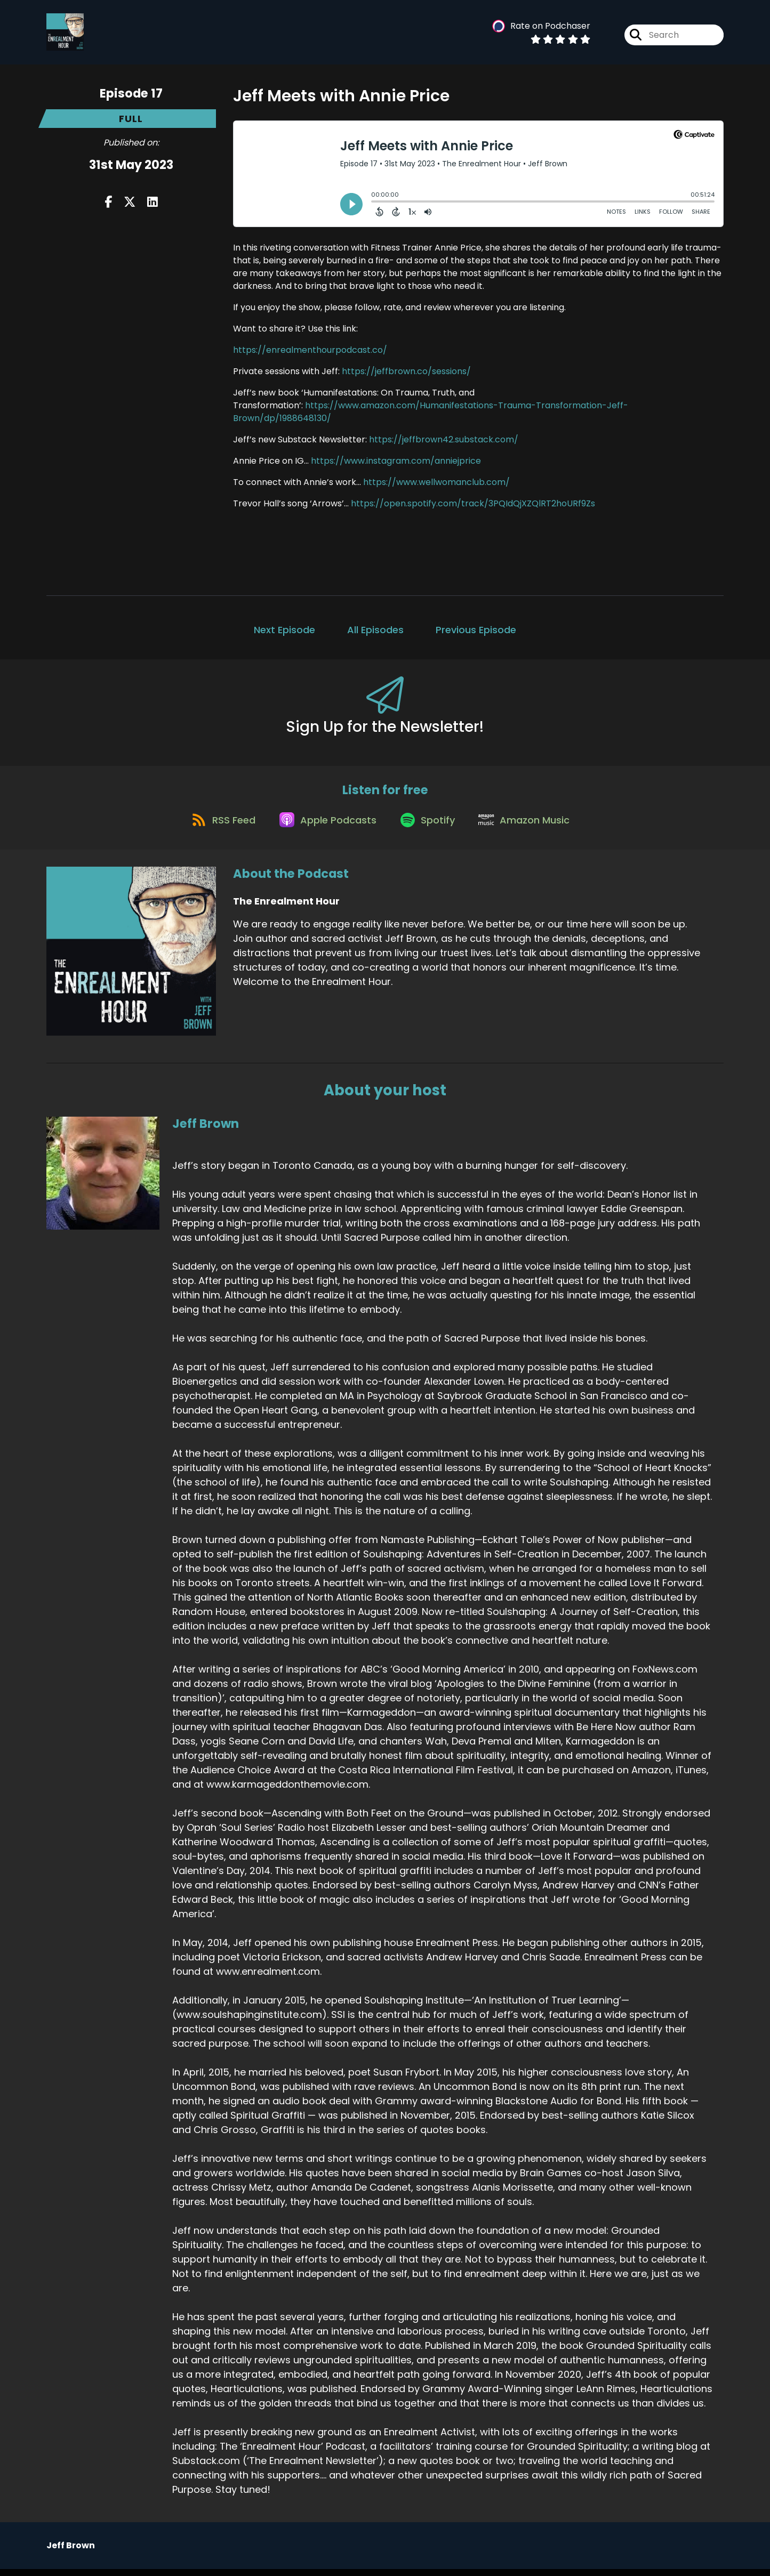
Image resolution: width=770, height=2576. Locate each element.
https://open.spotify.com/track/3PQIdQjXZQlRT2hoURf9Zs (473, 503)
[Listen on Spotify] (429, 825)
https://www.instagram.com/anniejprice (396, 461)
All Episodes (375, 629)
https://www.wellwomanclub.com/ (436, 482)
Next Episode (284, 629)
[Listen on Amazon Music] (530, 825)
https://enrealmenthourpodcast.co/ (310, 350)
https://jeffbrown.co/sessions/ (406, 371)
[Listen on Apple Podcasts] (324, 825)
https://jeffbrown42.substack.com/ (443, 439)
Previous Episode (476, 629)
